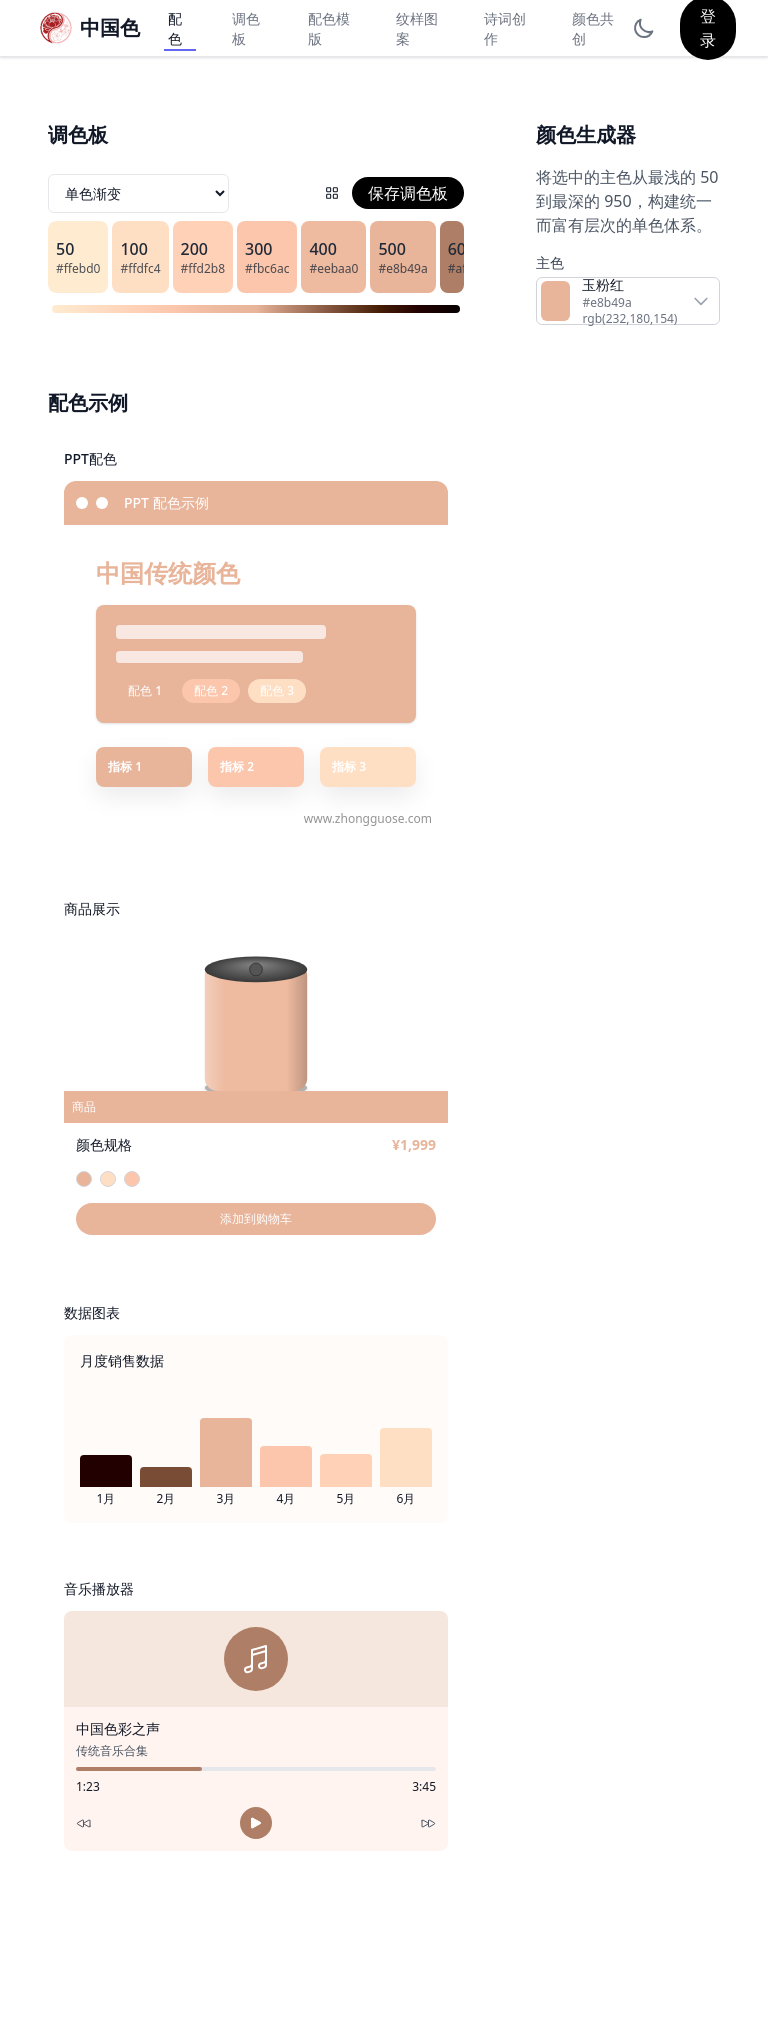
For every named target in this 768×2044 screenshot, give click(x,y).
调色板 (246, 28)
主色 (550, 262)
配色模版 (329, 28)
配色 (175, 28)
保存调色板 (408, 193)
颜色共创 (593, 28)
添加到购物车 (256, 1218)
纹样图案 (417, 28)
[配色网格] (332, 193)
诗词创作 (505, 28)
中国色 (110, 27)
